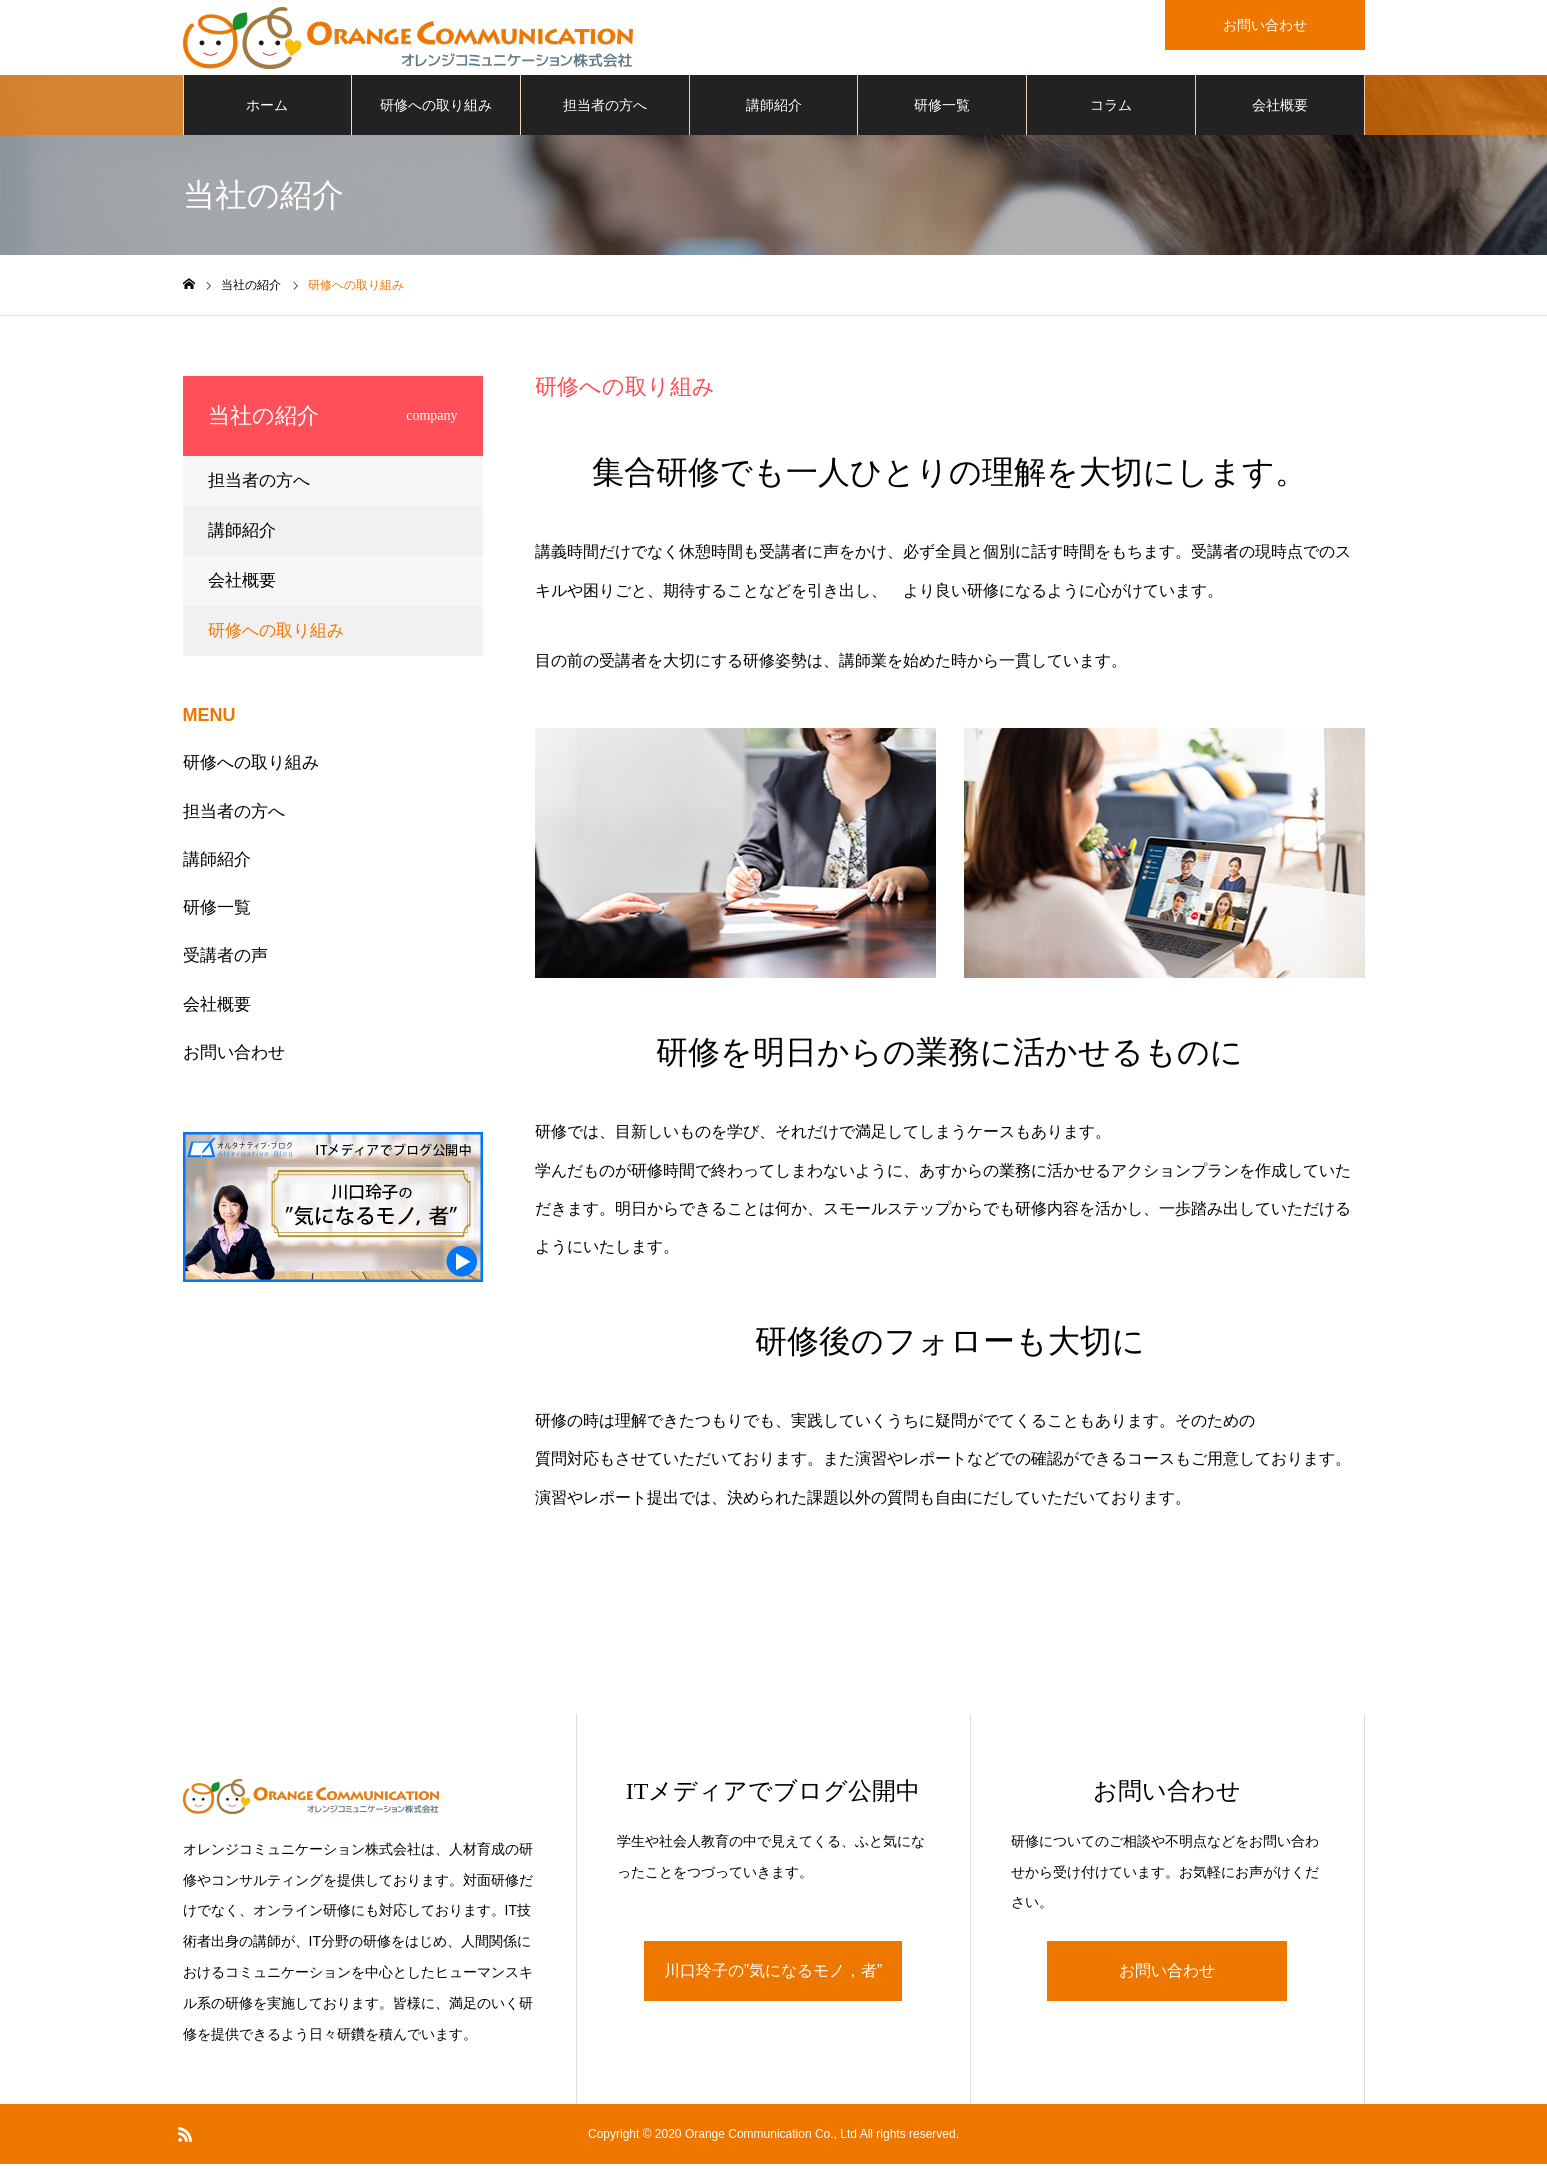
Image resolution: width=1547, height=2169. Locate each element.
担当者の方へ (605, 110)
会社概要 (1280, 110)
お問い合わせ (234, 1057)
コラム (1111, 110)
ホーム (267, 110)
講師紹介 (774, 110)
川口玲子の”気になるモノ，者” (773, 1975)
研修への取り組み (436, 110)
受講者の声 (225, 960)
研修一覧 (942, 110)
